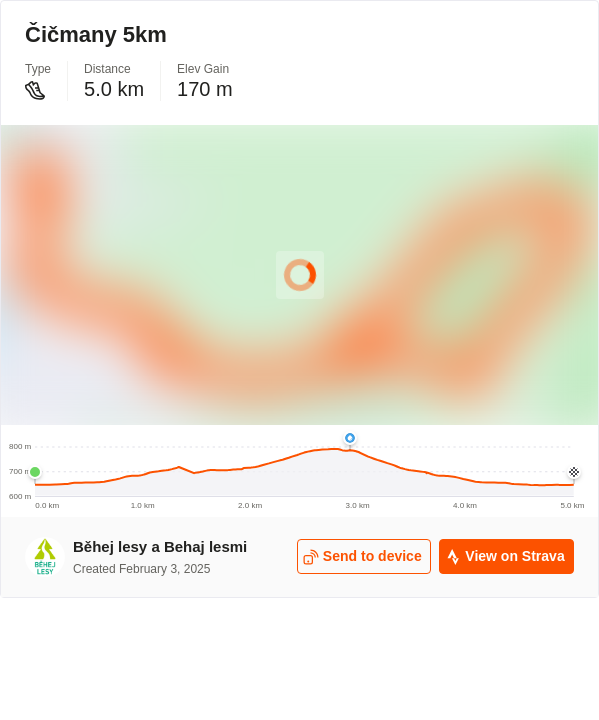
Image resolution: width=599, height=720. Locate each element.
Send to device (362, 556)
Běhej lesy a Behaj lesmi (160, 546)
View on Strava (504, 556)
